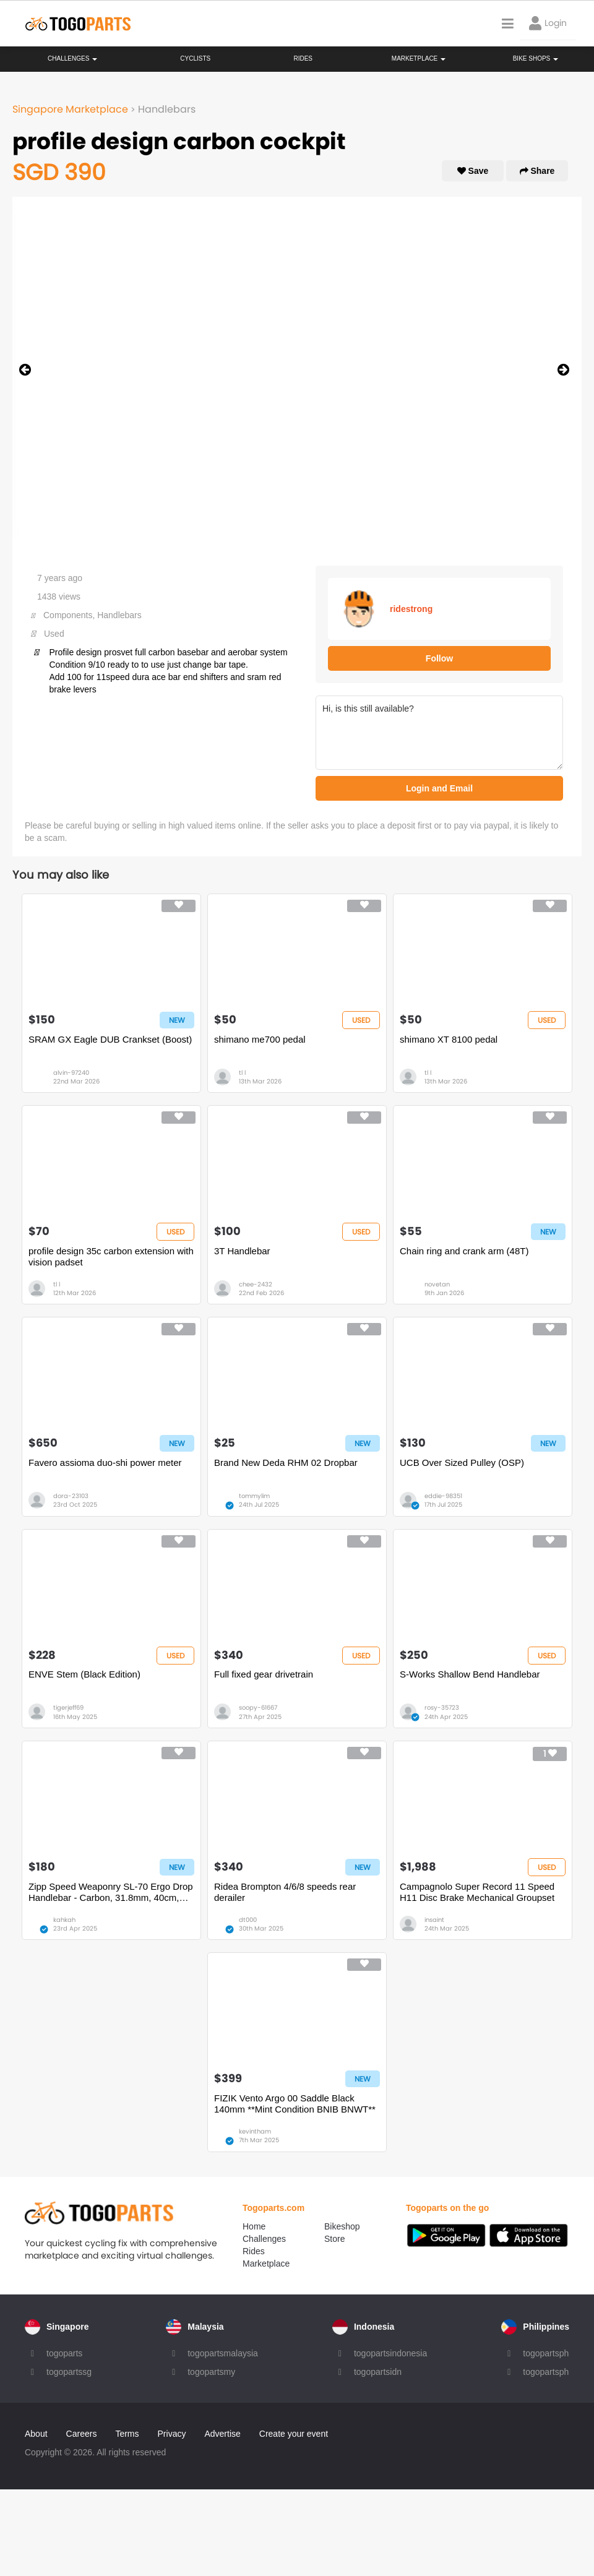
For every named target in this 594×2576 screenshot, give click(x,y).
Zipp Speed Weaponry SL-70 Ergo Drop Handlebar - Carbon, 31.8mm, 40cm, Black (110, 1892)
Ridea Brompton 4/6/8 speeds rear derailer (285, 1892)
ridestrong (411, 609)
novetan (437, 1284)
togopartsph (546, 2353)
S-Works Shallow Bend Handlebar (470, 1674)
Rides (302, 58)
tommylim (254, 1496)
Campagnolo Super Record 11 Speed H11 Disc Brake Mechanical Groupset (477, 1892)
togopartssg (69, 2372)
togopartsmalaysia (222, 2353)
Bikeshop (342, 2226)
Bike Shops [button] (535, 58)
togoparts (64, 2353)
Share (537, 171)
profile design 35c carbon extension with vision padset (111, 1256)
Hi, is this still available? (439, 733)
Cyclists (195, 58)
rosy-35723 (441, 1707)
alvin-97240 (71, 1072)
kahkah (64, 1919)
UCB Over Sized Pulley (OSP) (462, 1462)
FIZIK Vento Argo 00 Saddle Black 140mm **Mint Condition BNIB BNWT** (295, 2103)
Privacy (172, 2434)
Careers (81, 2434)
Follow (439, 658)
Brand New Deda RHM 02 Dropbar (286, 1462)
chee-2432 (255, 1284)
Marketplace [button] (419, 58)
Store (334, 2239)
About (36, 2434)
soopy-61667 (258, 1707)
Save (473, 171)
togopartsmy (211, 2372)
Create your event (293, 2434)
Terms (127, 2434)
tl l (242, 1072)
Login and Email (439, 788)
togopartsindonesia (390, 2353)
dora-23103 (70, 1496)
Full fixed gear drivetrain (263, 1674)
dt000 (248, 1919)
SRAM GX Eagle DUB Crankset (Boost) (110, 1039)
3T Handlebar (242, 1251)
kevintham (255, 2131)
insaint (434, 1919)
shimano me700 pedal (260, 1039)
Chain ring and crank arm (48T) (464, 1251)
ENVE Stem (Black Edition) (84, 1674)
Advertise (222, 2434)
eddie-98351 (443, 1496)
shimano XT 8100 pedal (448, 1039)
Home (254, 2226)
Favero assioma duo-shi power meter (105, 1462)
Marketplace (266, 2263)
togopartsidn (378, 2372)
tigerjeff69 (68, 1707)
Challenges (72, 58)
